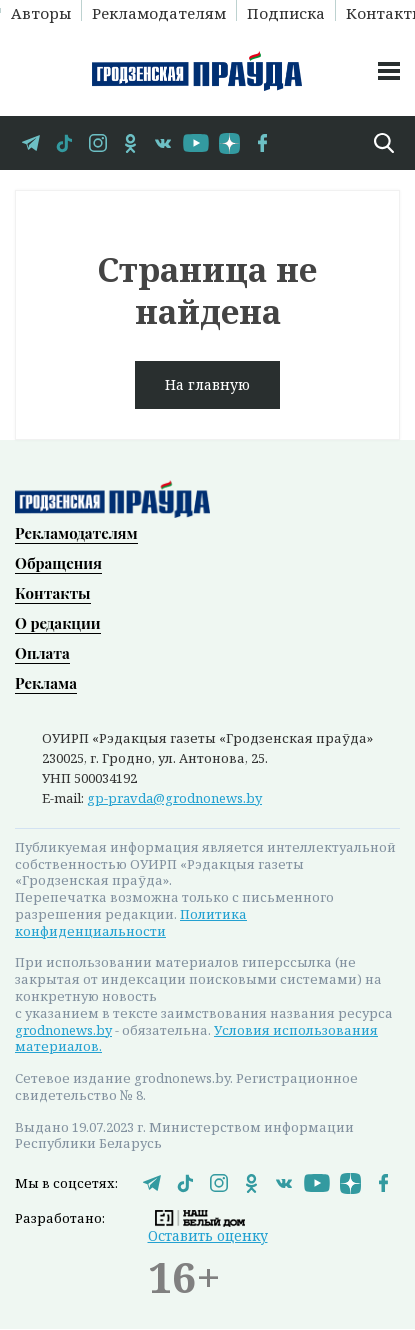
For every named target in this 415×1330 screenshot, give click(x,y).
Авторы (41, 12)
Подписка (286, 12)
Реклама (46, 683)
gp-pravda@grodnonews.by (174, 798)
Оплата (42, 653)
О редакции (58, 623)
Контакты (53, 593)
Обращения (58, 563)
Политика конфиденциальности (131, 922)
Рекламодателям (159, 12)
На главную (207, 384)
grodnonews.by (63, 1030)
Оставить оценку (208, 1235)
